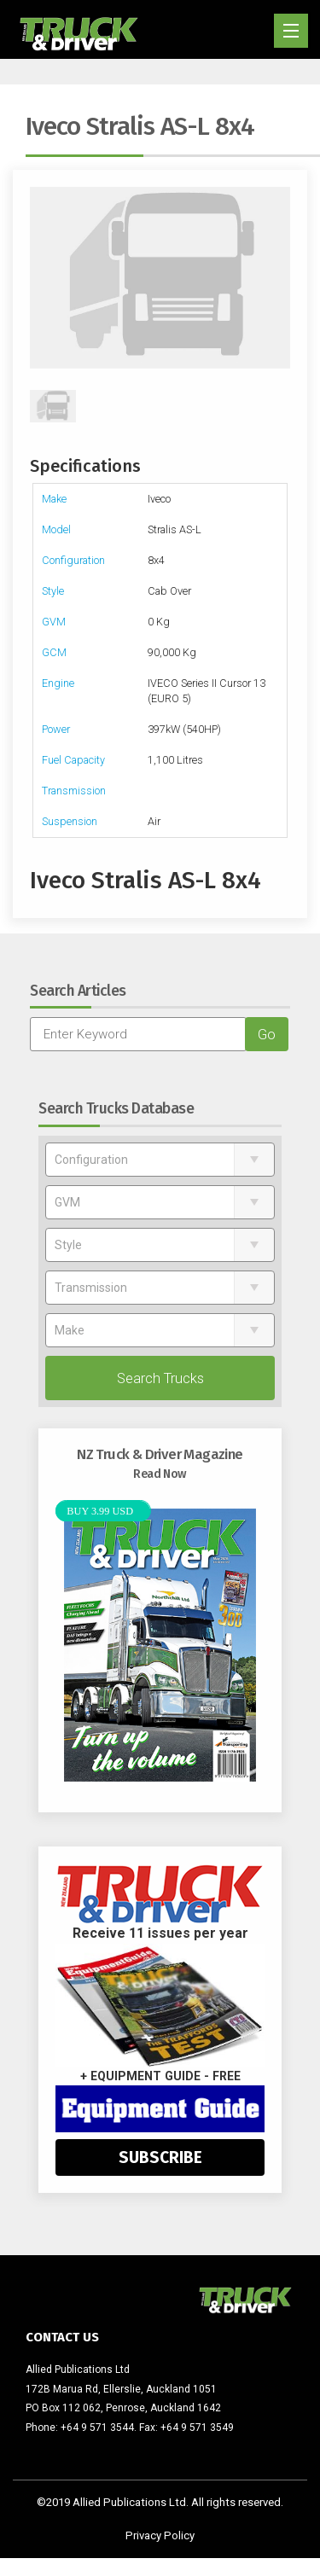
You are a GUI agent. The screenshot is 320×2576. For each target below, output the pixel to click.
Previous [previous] (38, 278)
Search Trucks (160, 1378)
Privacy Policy (160, 2535)
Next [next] (281, 278)
